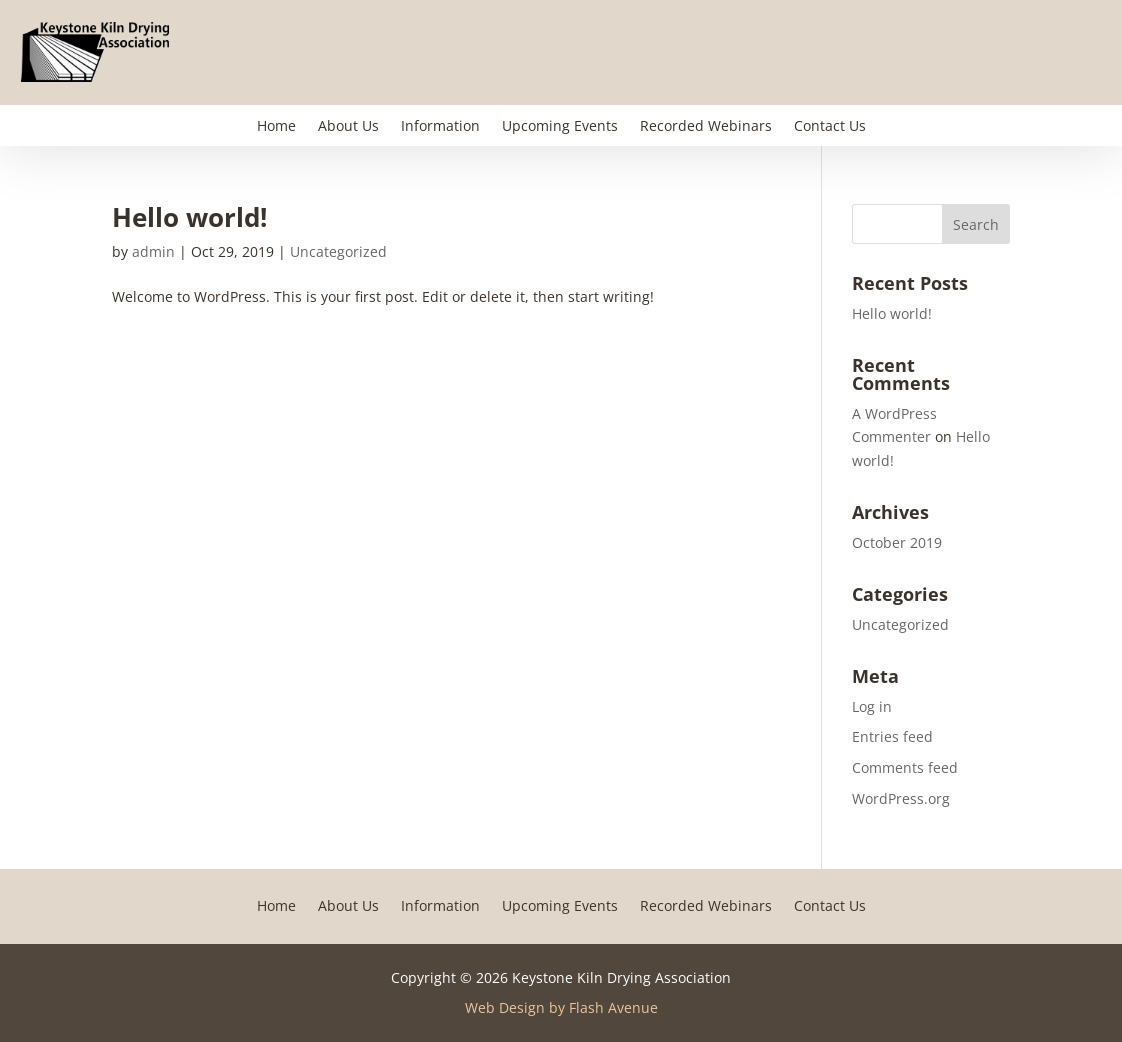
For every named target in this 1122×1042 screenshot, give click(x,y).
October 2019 (897, 542)
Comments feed (905, 767)
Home (276, 127)
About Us (348, 127)
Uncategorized (338, 251)
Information (440, 127)
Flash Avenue (613, 1007)
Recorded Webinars (706, 127)
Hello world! (189, 217)
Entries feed (892, 736)
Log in (872, 706)
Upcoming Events (560, 127)
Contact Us (830, 127)
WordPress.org (901, 798)
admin (153, 251)
